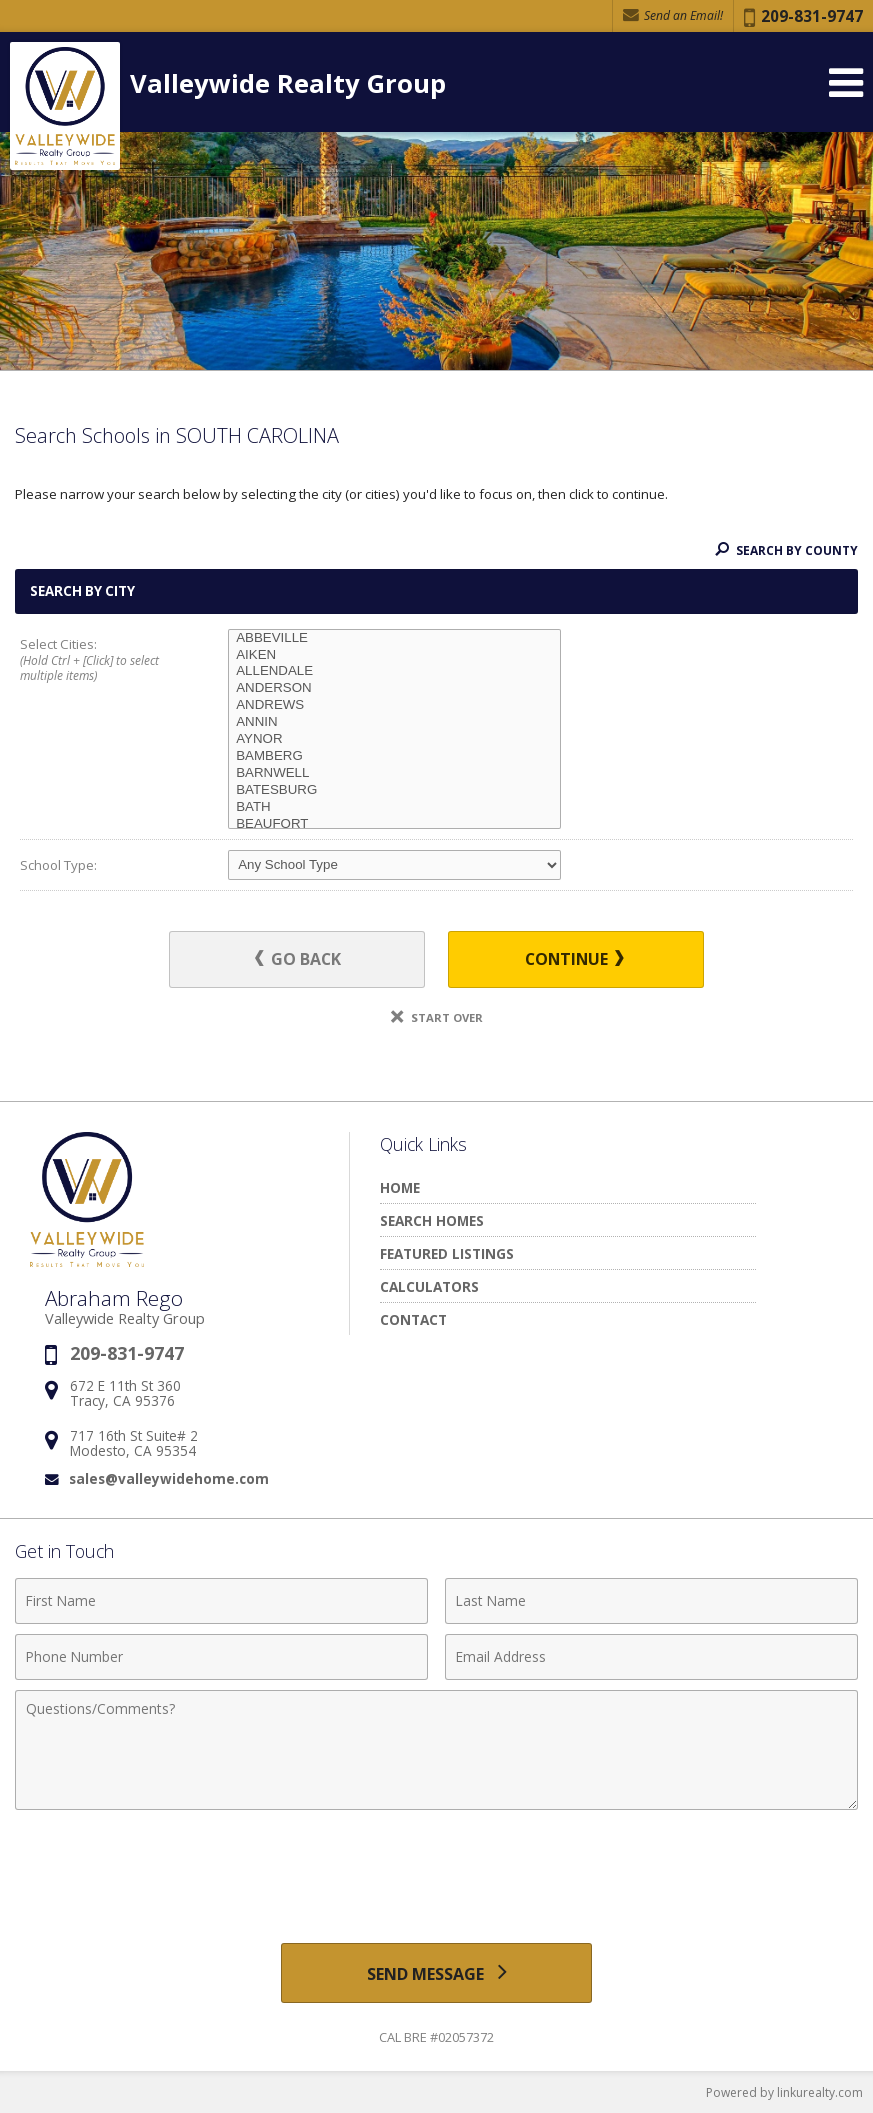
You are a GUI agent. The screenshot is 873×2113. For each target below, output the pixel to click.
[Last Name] (651, 1601)
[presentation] (437, 1869)
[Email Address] (651, 1657)
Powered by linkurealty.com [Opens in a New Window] (784, 2092)
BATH (394, 807)
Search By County (786, 550)
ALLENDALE (394, 671)
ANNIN (394, 722)
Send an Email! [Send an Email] (673, 15)
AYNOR (394, 739)
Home (400, 1187)
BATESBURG (394, 790)
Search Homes (432, 1220)
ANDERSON (394, 688)
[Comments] (436, 1750)
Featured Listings (447, 1253)
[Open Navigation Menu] (846, 82)
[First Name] (221, 1601)
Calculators (429, 1286)
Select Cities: (103, 661)
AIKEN (394, 655)
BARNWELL (394, 773)
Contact (413, 1319)
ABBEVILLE (394, 638)
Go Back (300, 959)
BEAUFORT (394, 824)
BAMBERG (394, 756)
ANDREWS (394, 705)
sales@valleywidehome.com (169, 1478)
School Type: (58, 865)
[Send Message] (437, 1973)
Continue (573, 959)
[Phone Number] (221, 1657)
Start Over (437, 1017)
